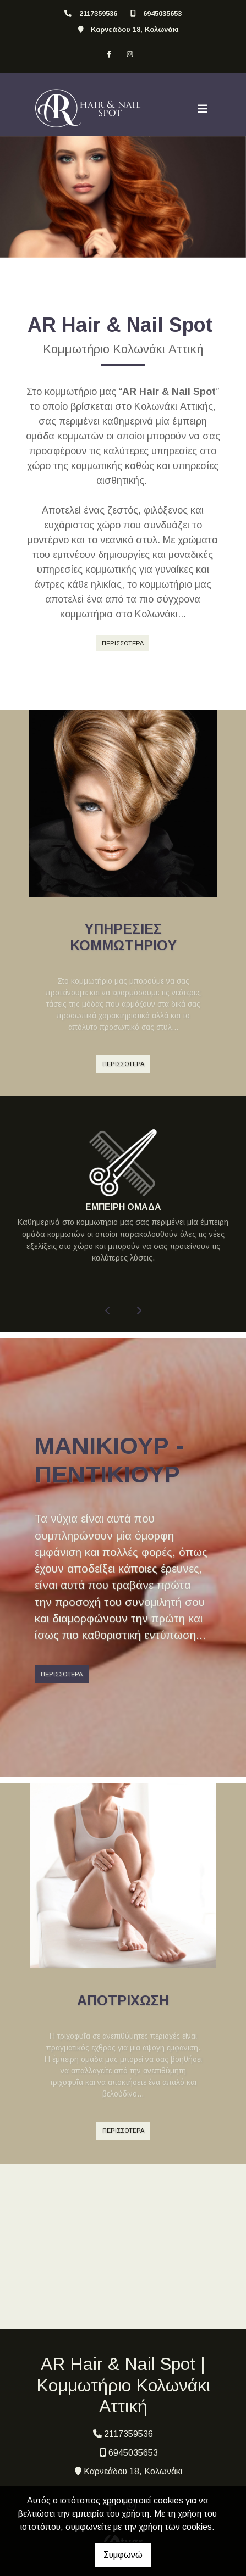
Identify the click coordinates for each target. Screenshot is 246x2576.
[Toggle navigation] (202, 108)
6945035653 (162, 13)
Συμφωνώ (123, 2555)
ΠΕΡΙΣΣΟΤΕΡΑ (123, 643)
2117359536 (98, 13)
